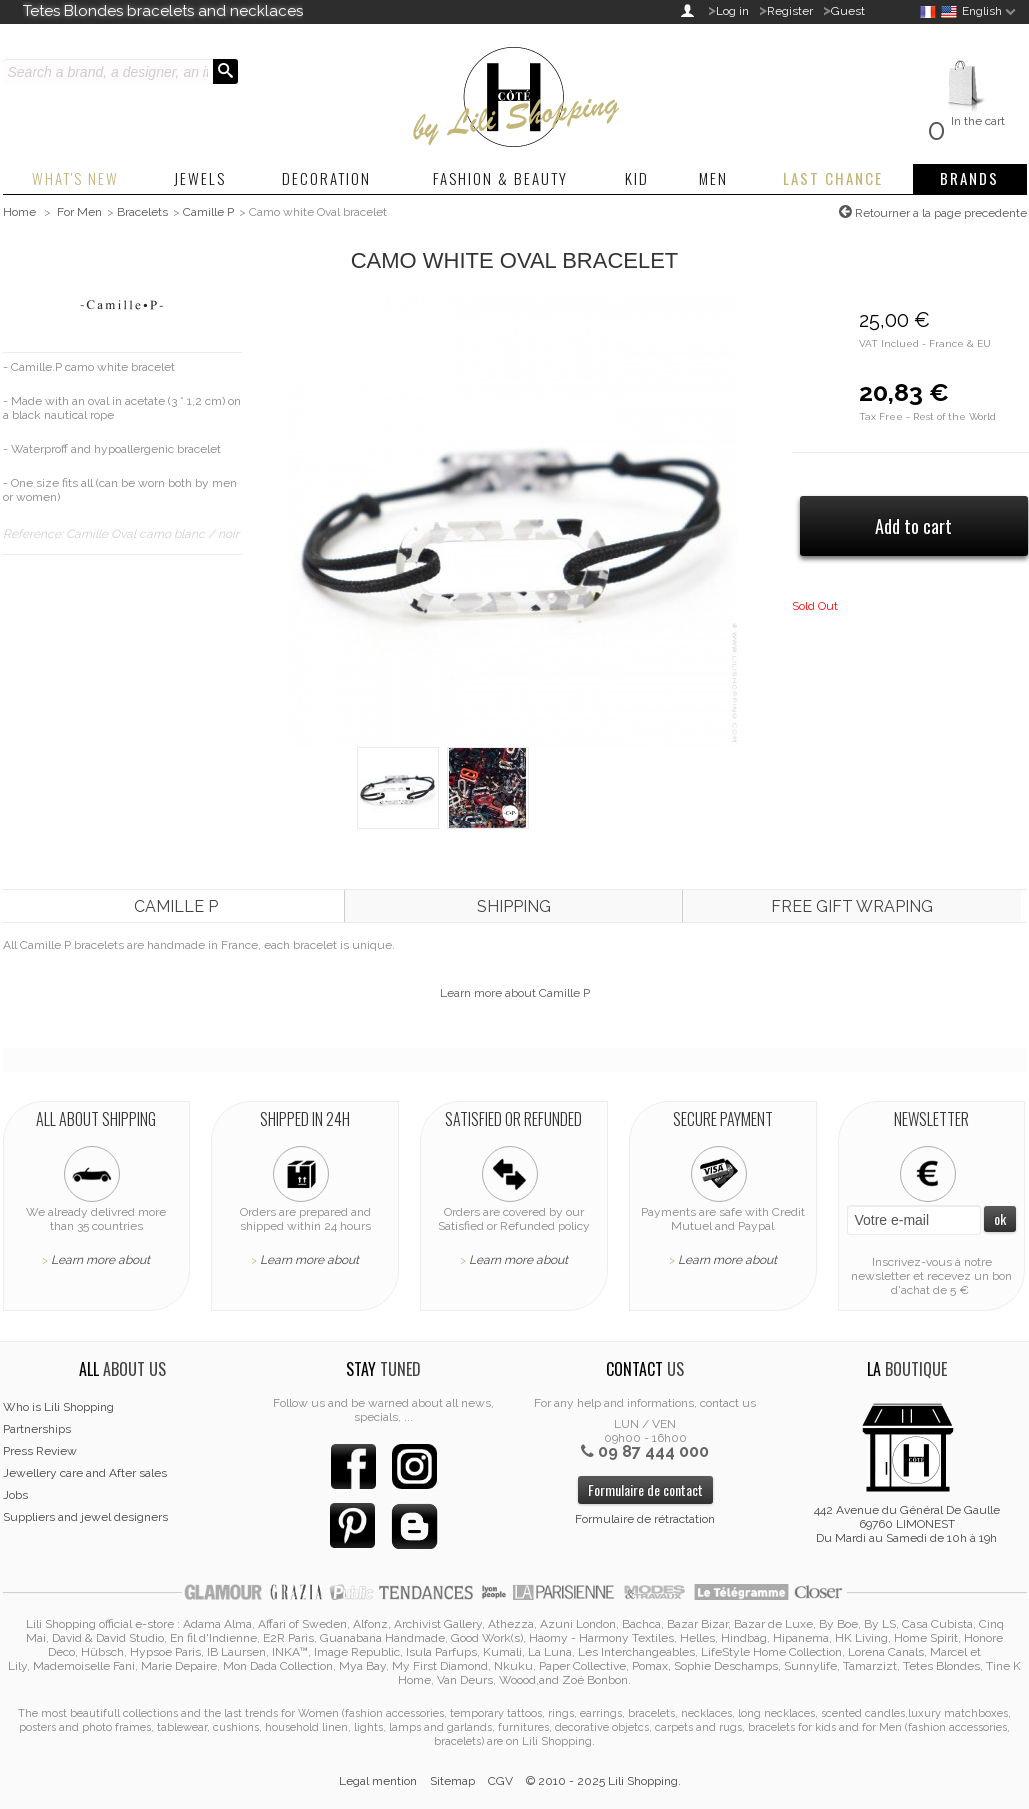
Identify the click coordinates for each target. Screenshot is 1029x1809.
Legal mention (378, 1781)
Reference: (34, 534)
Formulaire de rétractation (645, 1519)
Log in (732, 11)
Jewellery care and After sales (85, 1473)
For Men (79, 212)
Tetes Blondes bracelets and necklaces (163, 11)
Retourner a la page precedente (939, 213)
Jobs (15, 1495)
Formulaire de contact (645, 1489)
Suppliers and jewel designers (85, 1517)
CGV (500, 1781)
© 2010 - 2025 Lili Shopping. (603, 1781)
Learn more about (100, 1260)
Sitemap (452, 1781)
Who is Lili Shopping (58, 1407)
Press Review (40, 1451)
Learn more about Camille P (515, 993)
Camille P (208, 212)
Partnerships (37, 1429)
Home (19, 212)
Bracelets (142, 212)
